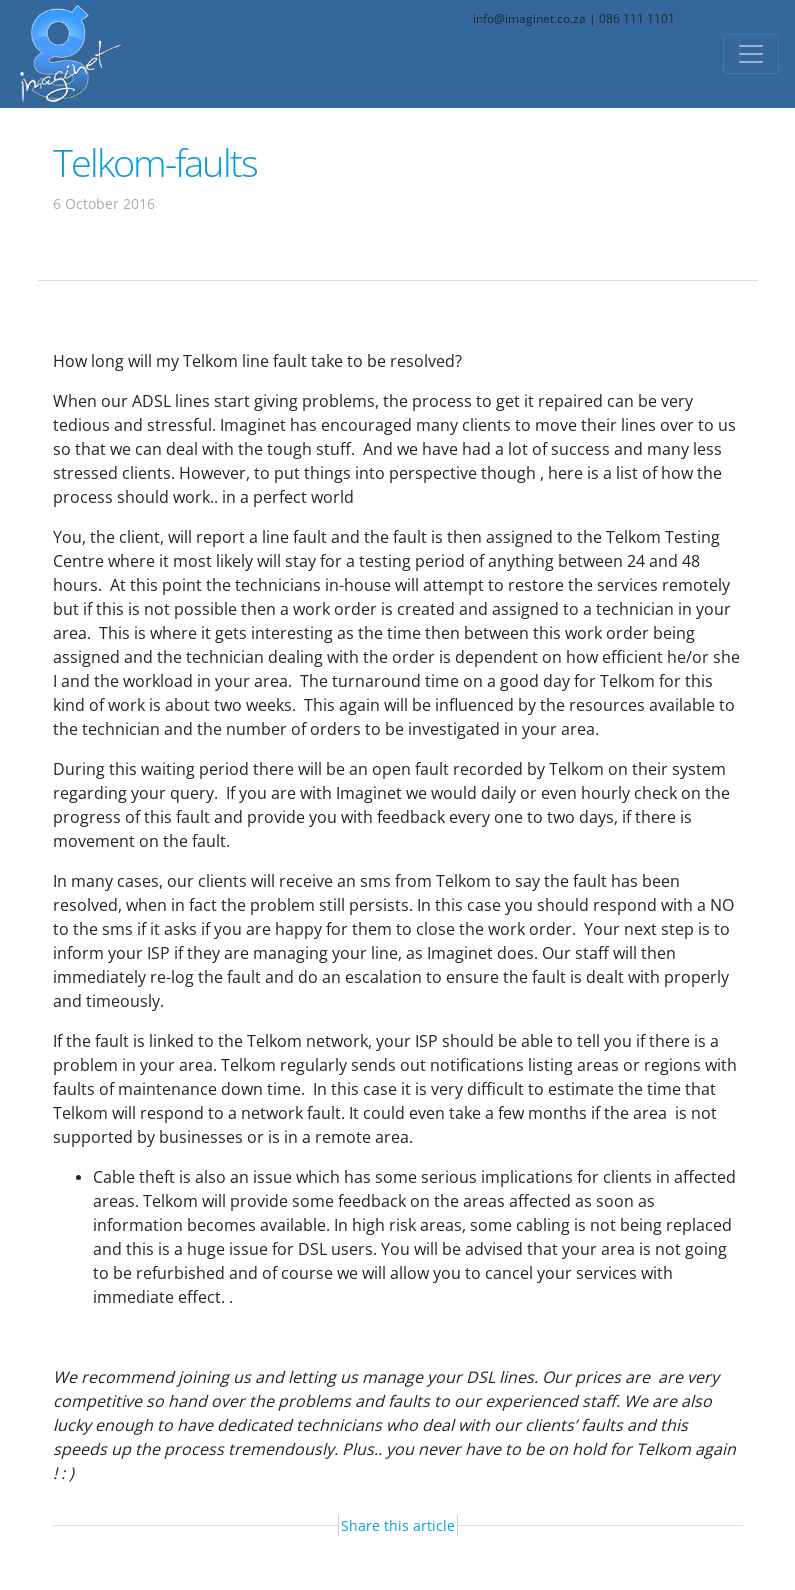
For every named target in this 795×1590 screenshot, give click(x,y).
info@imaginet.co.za (529, 18)
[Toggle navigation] (751, 54)
